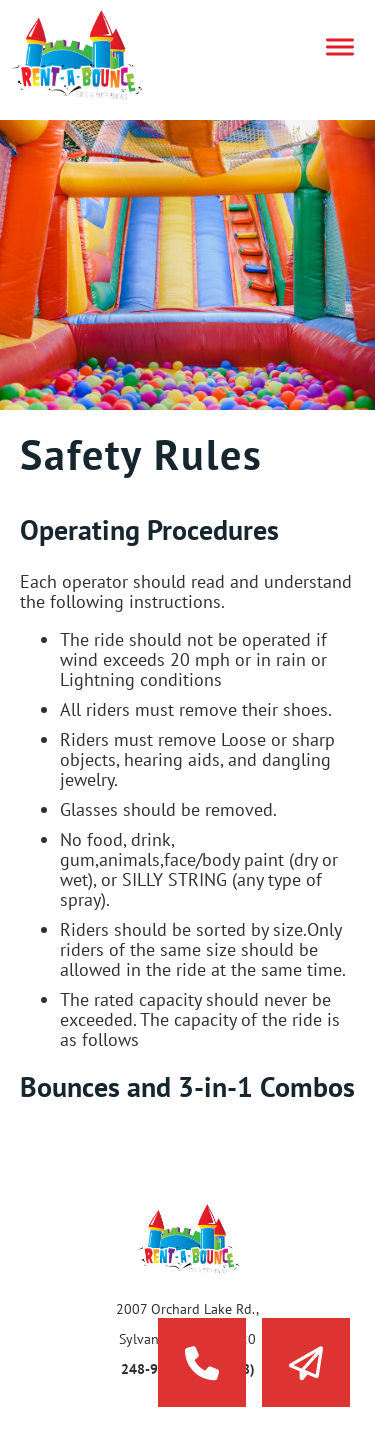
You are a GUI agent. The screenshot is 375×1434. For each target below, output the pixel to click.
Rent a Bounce (95, 55)
